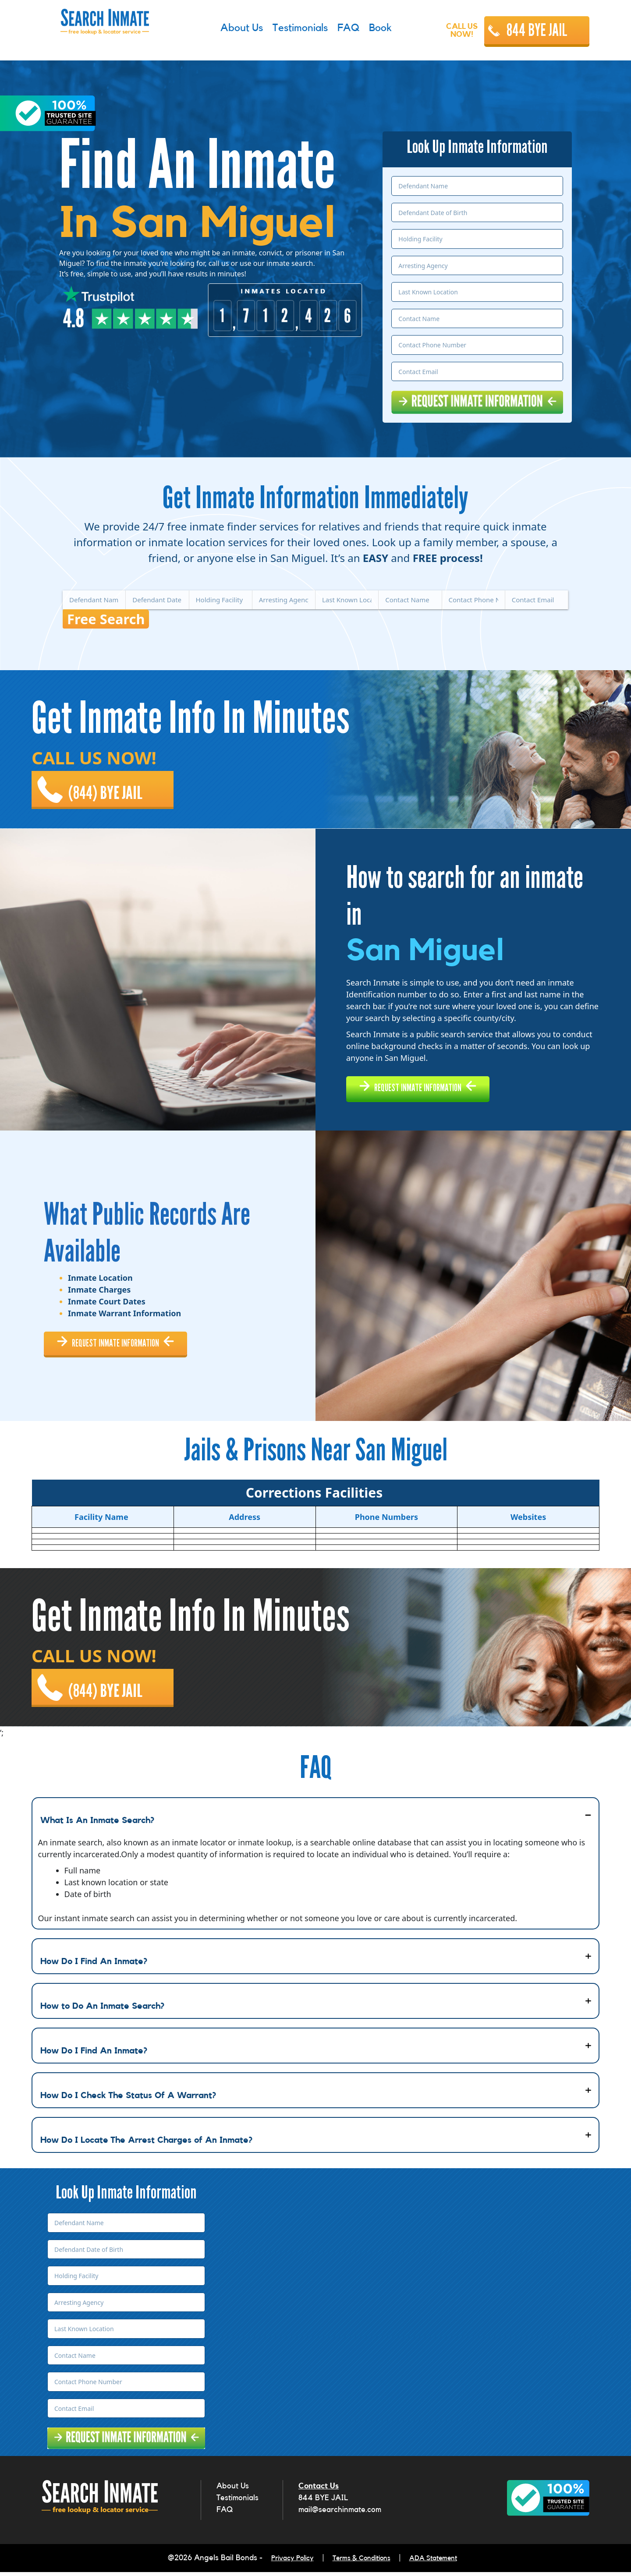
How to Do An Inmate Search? (102, 2012)
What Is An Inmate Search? (97, 1827)
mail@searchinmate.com (339, 2516)
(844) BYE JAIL (110, 784)
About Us (232, 2492)
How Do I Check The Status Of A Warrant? (128, 2102)
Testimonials (237, 2504)
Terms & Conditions (361, 2563)
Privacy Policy (284, 2563)
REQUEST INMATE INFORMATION (433, 1084)
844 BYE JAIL (537, 30)
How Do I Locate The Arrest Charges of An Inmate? (146, 2146)
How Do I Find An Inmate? (93, 1968)
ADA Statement (441, 2563)
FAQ (224, 2516)
